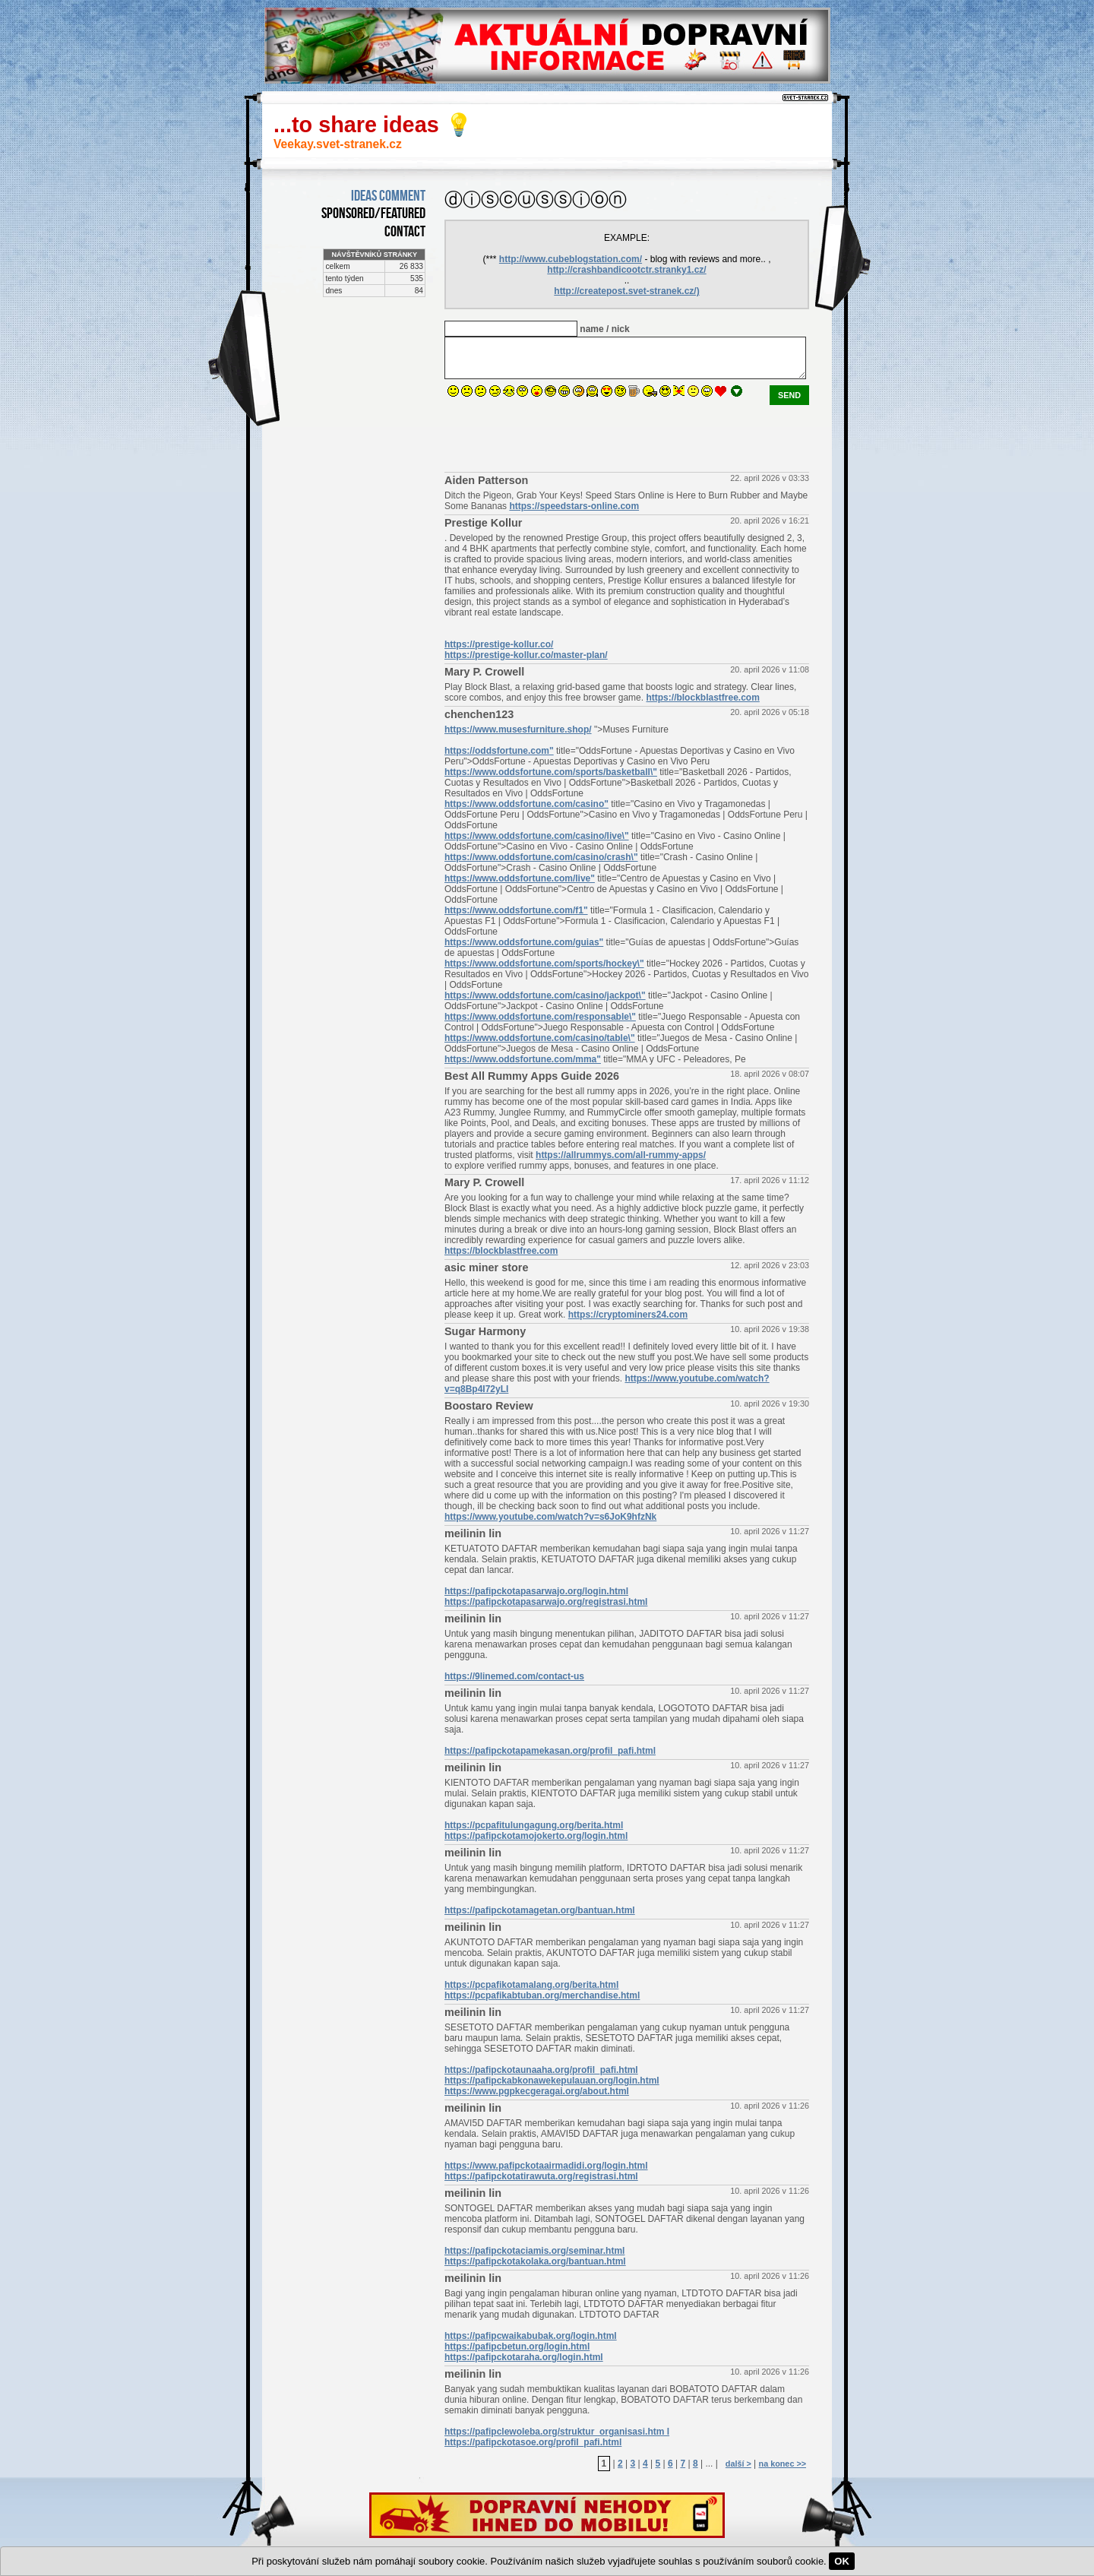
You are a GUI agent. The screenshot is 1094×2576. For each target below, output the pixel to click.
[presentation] (559, 434)
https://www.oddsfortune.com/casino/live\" (536, 836)
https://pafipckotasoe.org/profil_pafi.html (532, 2442)
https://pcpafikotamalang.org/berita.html (531, 1984)
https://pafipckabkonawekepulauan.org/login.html (551, 2080)
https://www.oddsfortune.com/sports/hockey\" (544, 963)
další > (738, 2463)
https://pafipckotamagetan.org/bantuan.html (539, 1910)
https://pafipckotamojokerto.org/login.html (536, 1836)
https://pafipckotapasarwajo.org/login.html (536, 1591)
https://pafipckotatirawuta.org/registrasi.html (541, 2176)
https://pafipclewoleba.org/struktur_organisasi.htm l (556, 2431)
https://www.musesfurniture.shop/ (518, 729)
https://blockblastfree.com (702, 697)
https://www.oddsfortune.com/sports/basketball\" (550, 772)
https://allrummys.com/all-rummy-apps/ (621, 1155)
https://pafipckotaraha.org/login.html (523, 2357)
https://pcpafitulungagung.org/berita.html (533, 1825)
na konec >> (782, 2463)
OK (841, 2561)
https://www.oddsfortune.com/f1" (516, 910)
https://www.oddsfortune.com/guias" (523, 942)
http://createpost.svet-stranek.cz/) (626, 291)
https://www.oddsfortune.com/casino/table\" (539, 1038)
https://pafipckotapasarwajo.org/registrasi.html (545, 1602)
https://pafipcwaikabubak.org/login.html (530, 2336)
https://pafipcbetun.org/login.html (517, 2346)
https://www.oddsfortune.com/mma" (522, 1059)
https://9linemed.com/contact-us (514, 1676)
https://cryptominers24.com (628, 1314)
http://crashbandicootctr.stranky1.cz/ (626, 269)
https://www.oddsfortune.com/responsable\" (540, 1016)
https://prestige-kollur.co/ (498, 644)
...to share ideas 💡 (373, 124)
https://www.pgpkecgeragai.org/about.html (536, 2091)
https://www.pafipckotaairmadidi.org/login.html (546, 2165)
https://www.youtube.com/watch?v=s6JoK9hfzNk (550, 1516)
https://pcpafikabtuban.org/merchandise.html (542, 1995)
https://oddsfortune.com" (499, 750)
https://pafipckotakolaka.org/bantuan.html (535, 2261)
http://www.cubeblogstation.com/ (570, 259)
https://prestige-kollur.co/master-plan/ (526, 655)
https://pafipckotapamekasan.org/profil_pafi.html (550, 1750)
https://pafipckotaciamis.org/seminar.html (534, 2250)
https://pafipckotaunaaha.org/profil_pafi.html (541, 2070)
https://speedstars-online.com (574, 506)
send (789, 395)
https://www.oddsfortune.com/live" (519, 878)
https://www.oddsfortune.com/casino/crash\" (541, 857)
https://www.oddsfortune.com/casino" (526, 804)
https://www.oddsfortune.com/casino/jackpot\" (545, 995)
